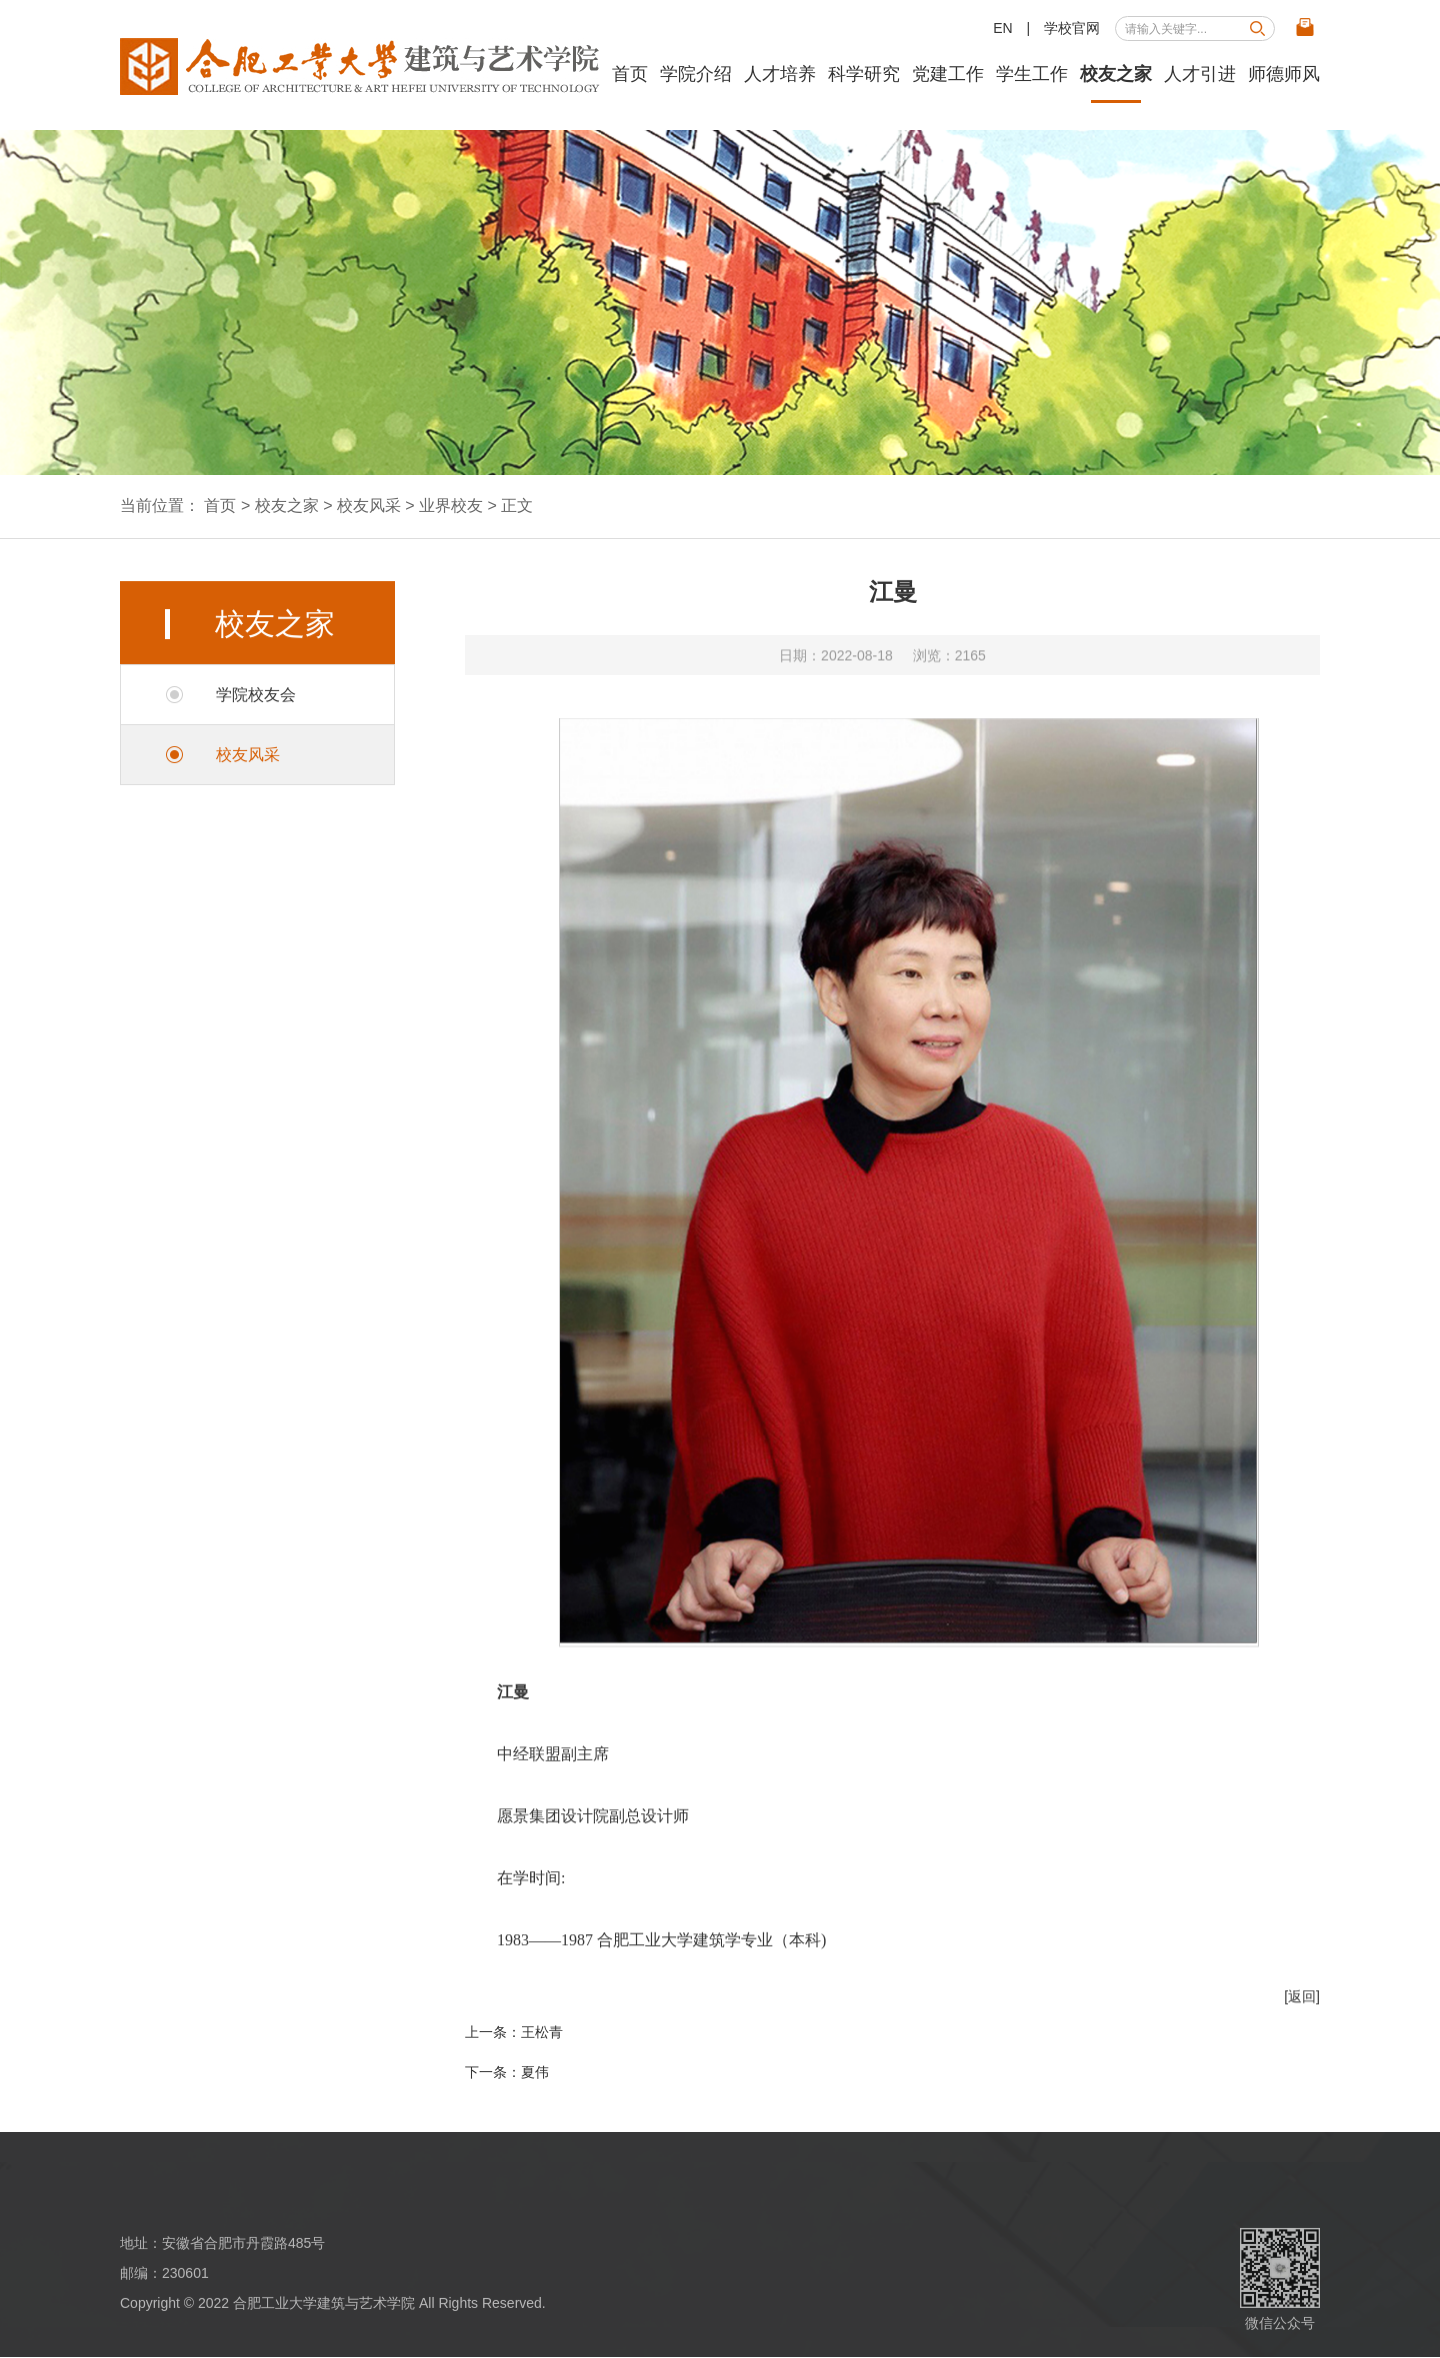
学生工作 (1032, 74)
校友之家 (1116, 74)
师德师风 (1284, 74)
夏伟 (535, 2072)
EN (1002, 28)
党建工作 (948, 74)
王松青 (542, 2032)
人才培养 (780, 74)
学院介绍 (696, 74)
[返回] (1302, 2026)
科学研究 (864, 74)
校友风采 (369, 505)
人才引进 (1200, 74)
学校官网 (1072, 28)
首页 (630, 74)
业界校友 (451, 505)
